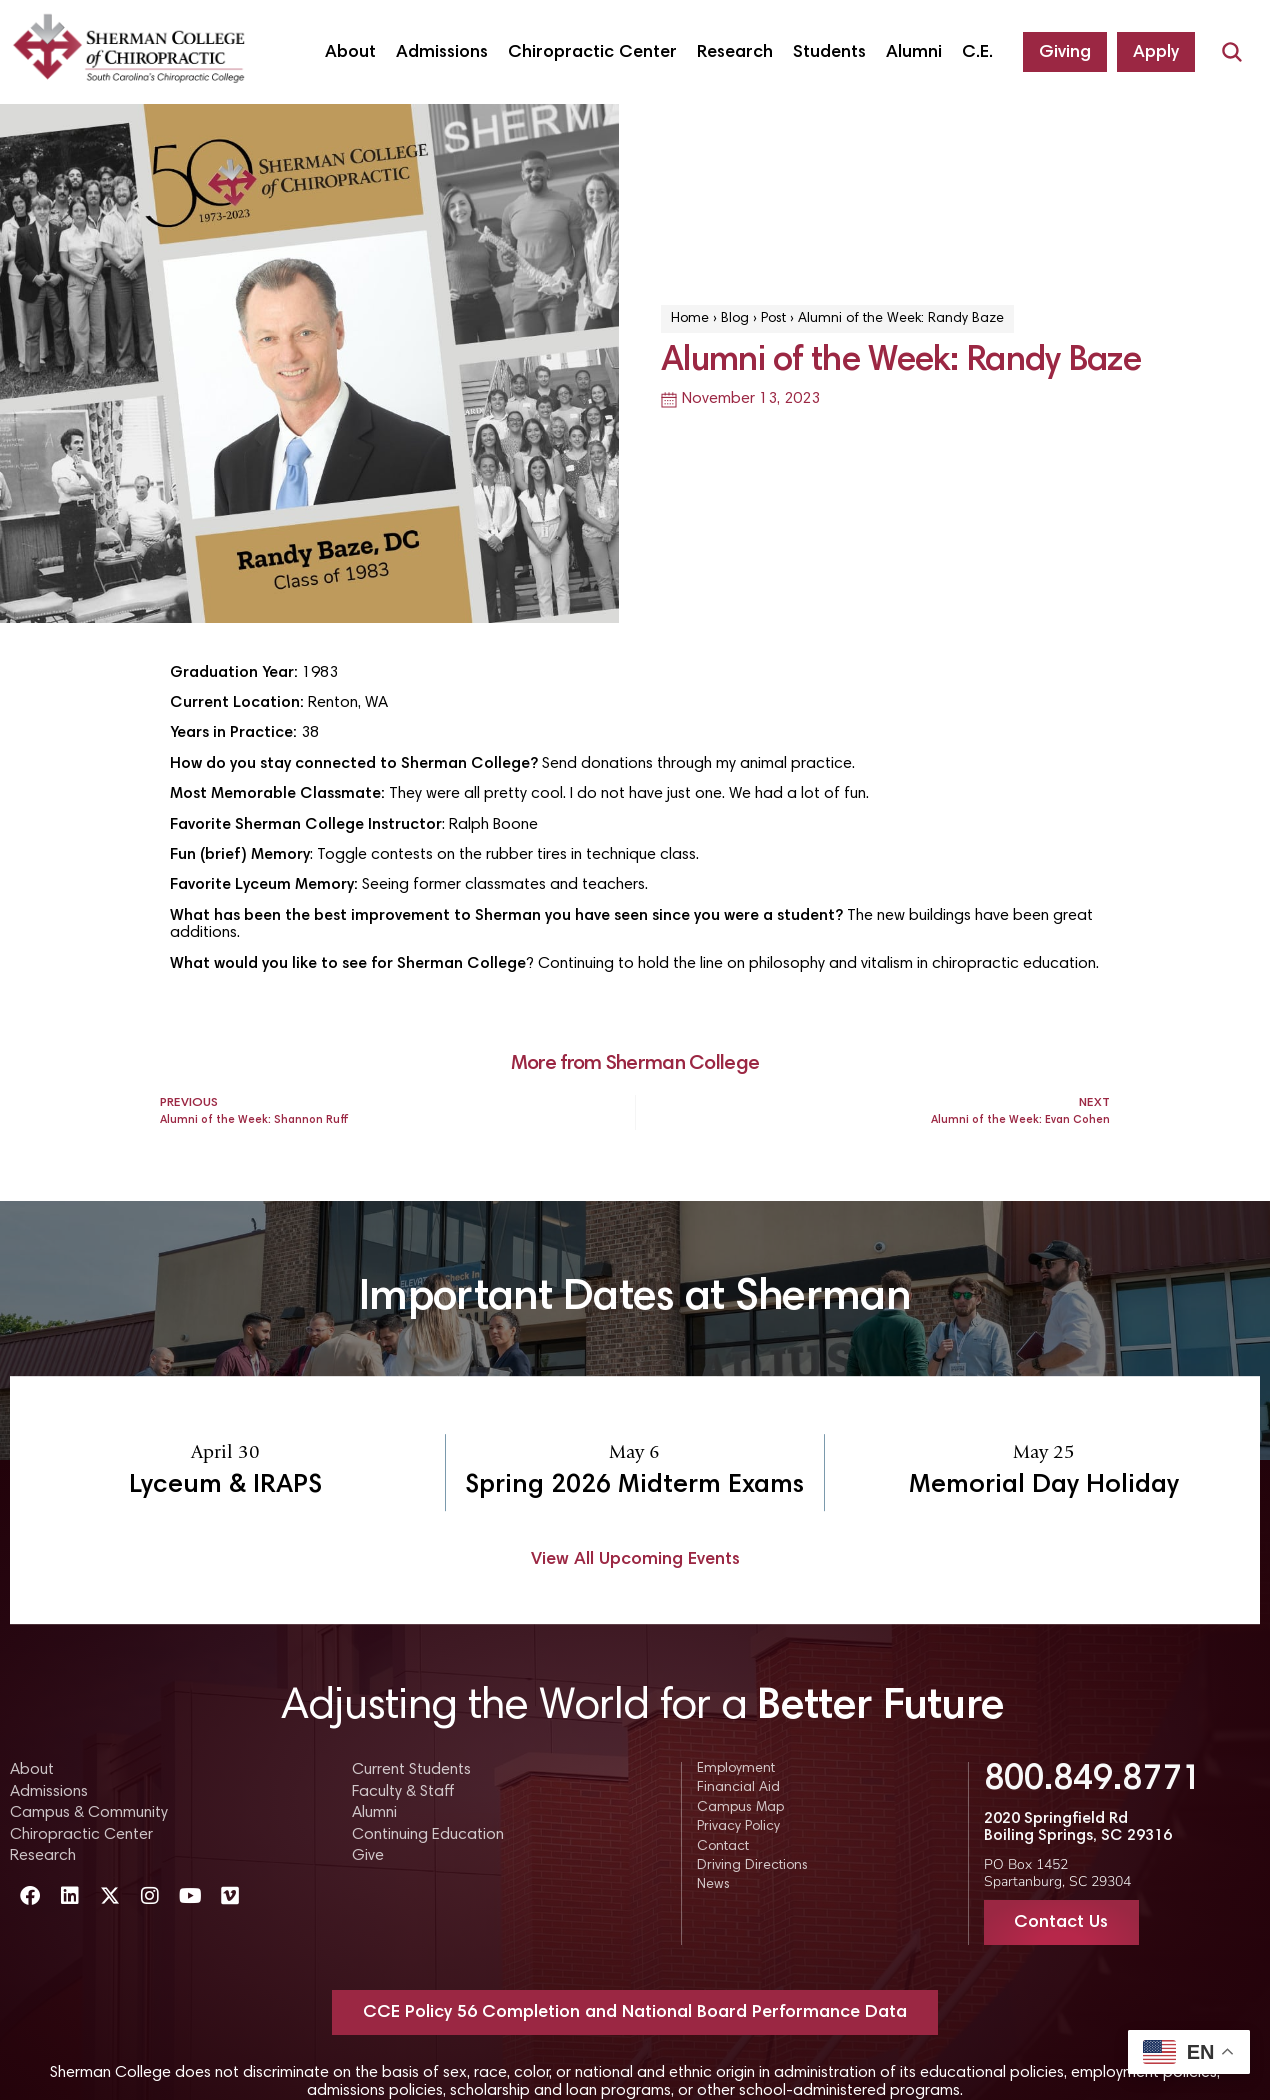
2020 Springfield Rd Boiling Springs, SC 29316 (1078, 1828)
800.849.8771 (1093, 1781)
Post (773, 319)
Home (690, 319)
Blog (735, 319)
